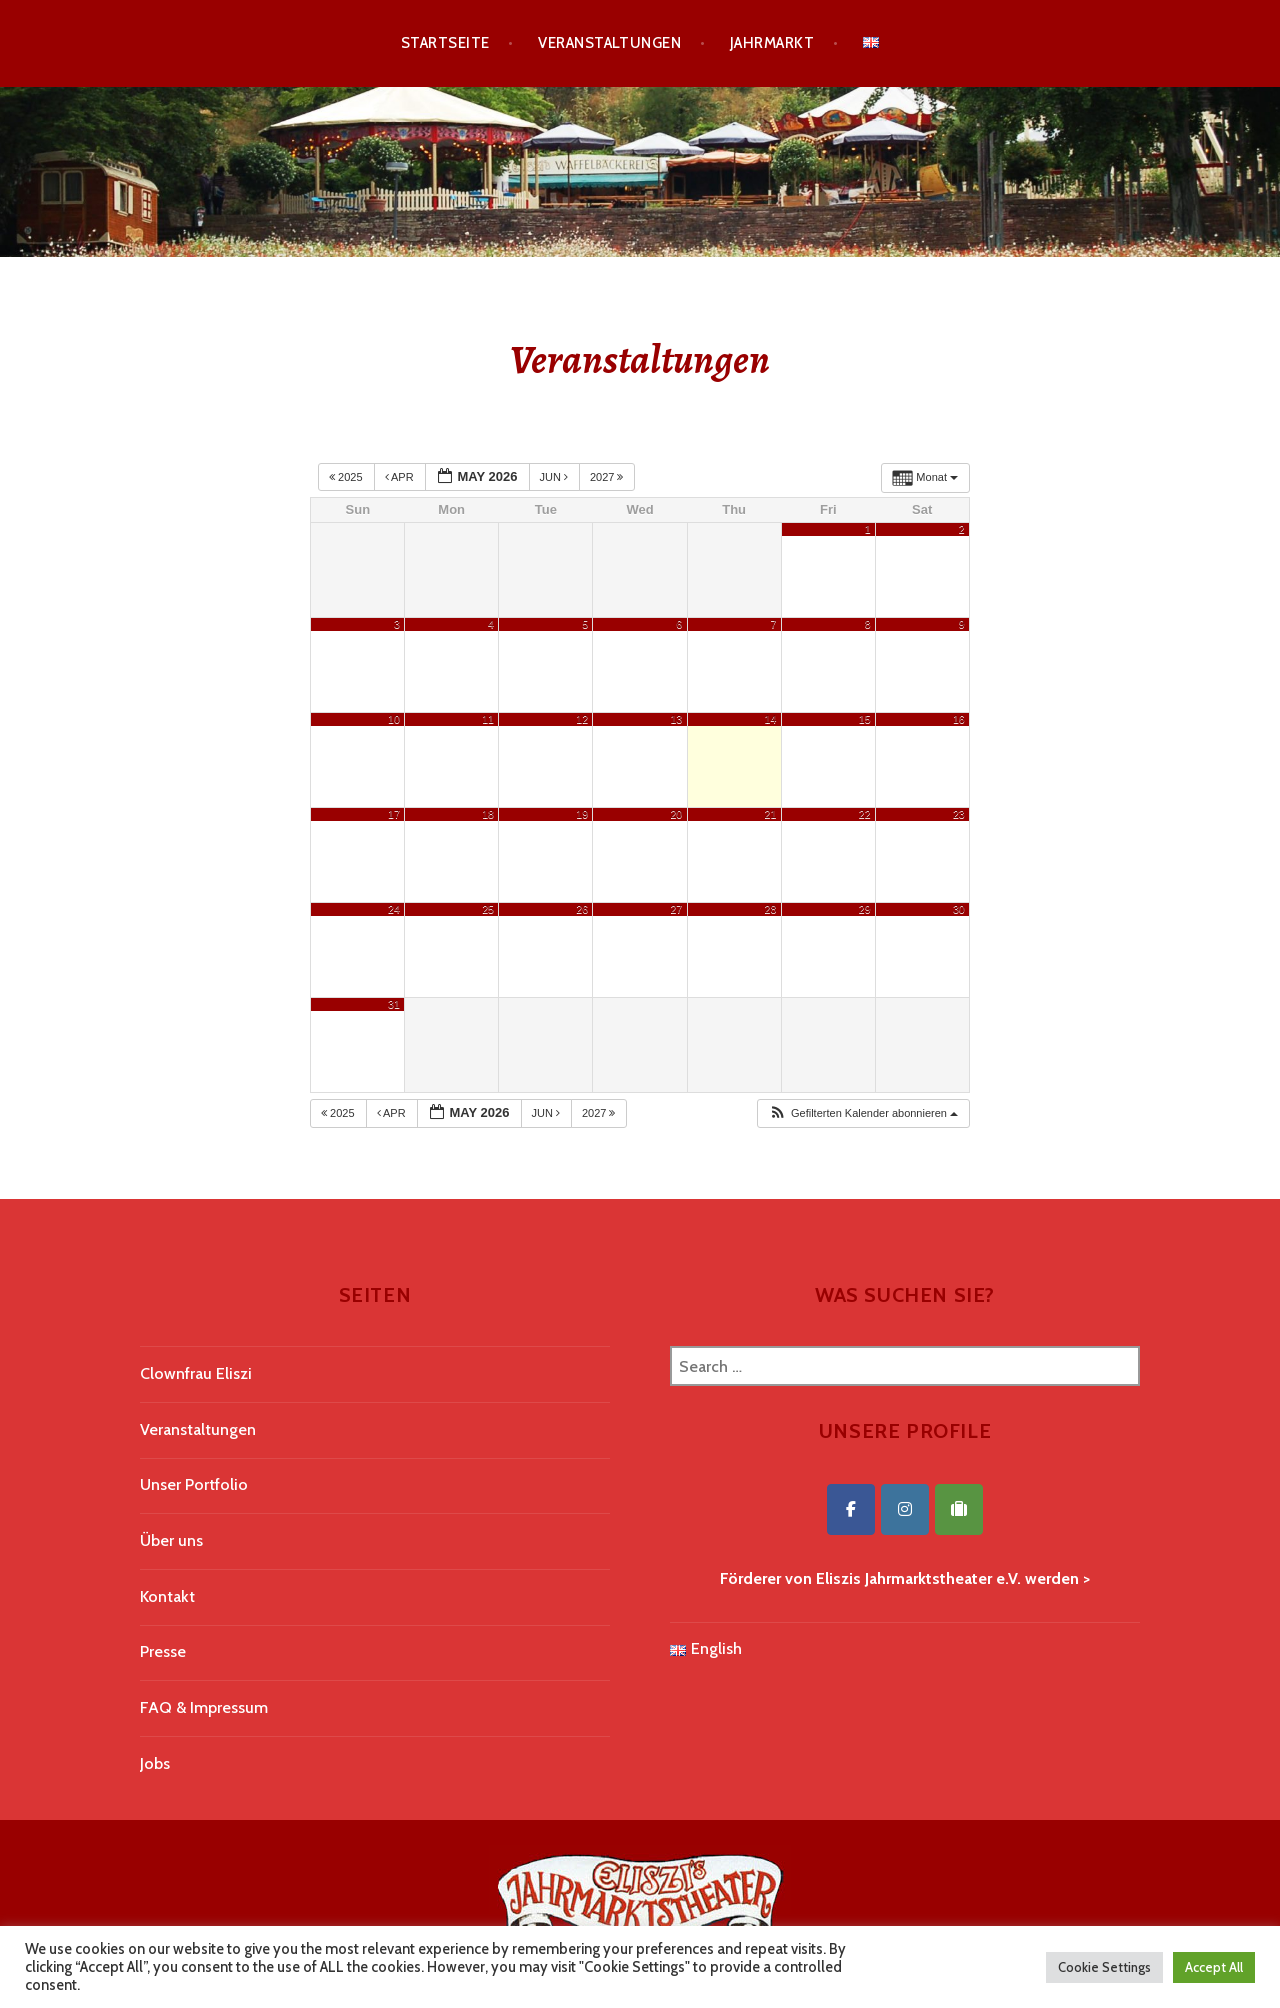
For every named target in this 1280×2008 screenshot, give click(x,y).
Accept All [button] (1214, 1967)
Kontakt (167, 1596)
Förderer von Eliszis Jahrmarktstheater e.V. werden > (905, 1578)
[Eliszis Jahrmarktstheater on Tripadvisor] (959, 1509)
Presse (163, 1651)
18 (488, 814)
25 (488, 909)
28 (771, 909)
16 (959, 719)
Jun (556, 477)
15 (865, 719)
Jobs (155, 1763)
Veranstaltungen (609, 43)
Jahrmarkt (772, 43)
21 (771, 814)
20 (676, 814)
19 (582, 814)
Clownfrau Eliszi (196, 1373)
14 (771, 719)
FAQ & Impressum (204, 1707)
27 (676, 909)
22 (865, 814)
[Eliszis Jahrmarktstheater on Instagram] (905, 1509)
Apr (401, 477)
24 (394, 909)
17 (394, 814)
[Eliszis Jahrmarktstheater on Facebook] (851, 1509)
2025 (347, 477)
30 (959, 909)
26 (582, 909)
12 (582, 719)
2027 (608, 477)
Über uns (171, 1540)
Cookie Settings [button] (1104, 1967)
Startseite (445, 43)
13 (676, 719)
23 (959, 814)
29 (865, 909)
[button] (863, 1113)
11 (488, 719)
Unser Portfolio (194, 1484)
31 (394, 1004)
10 (394, 719)
